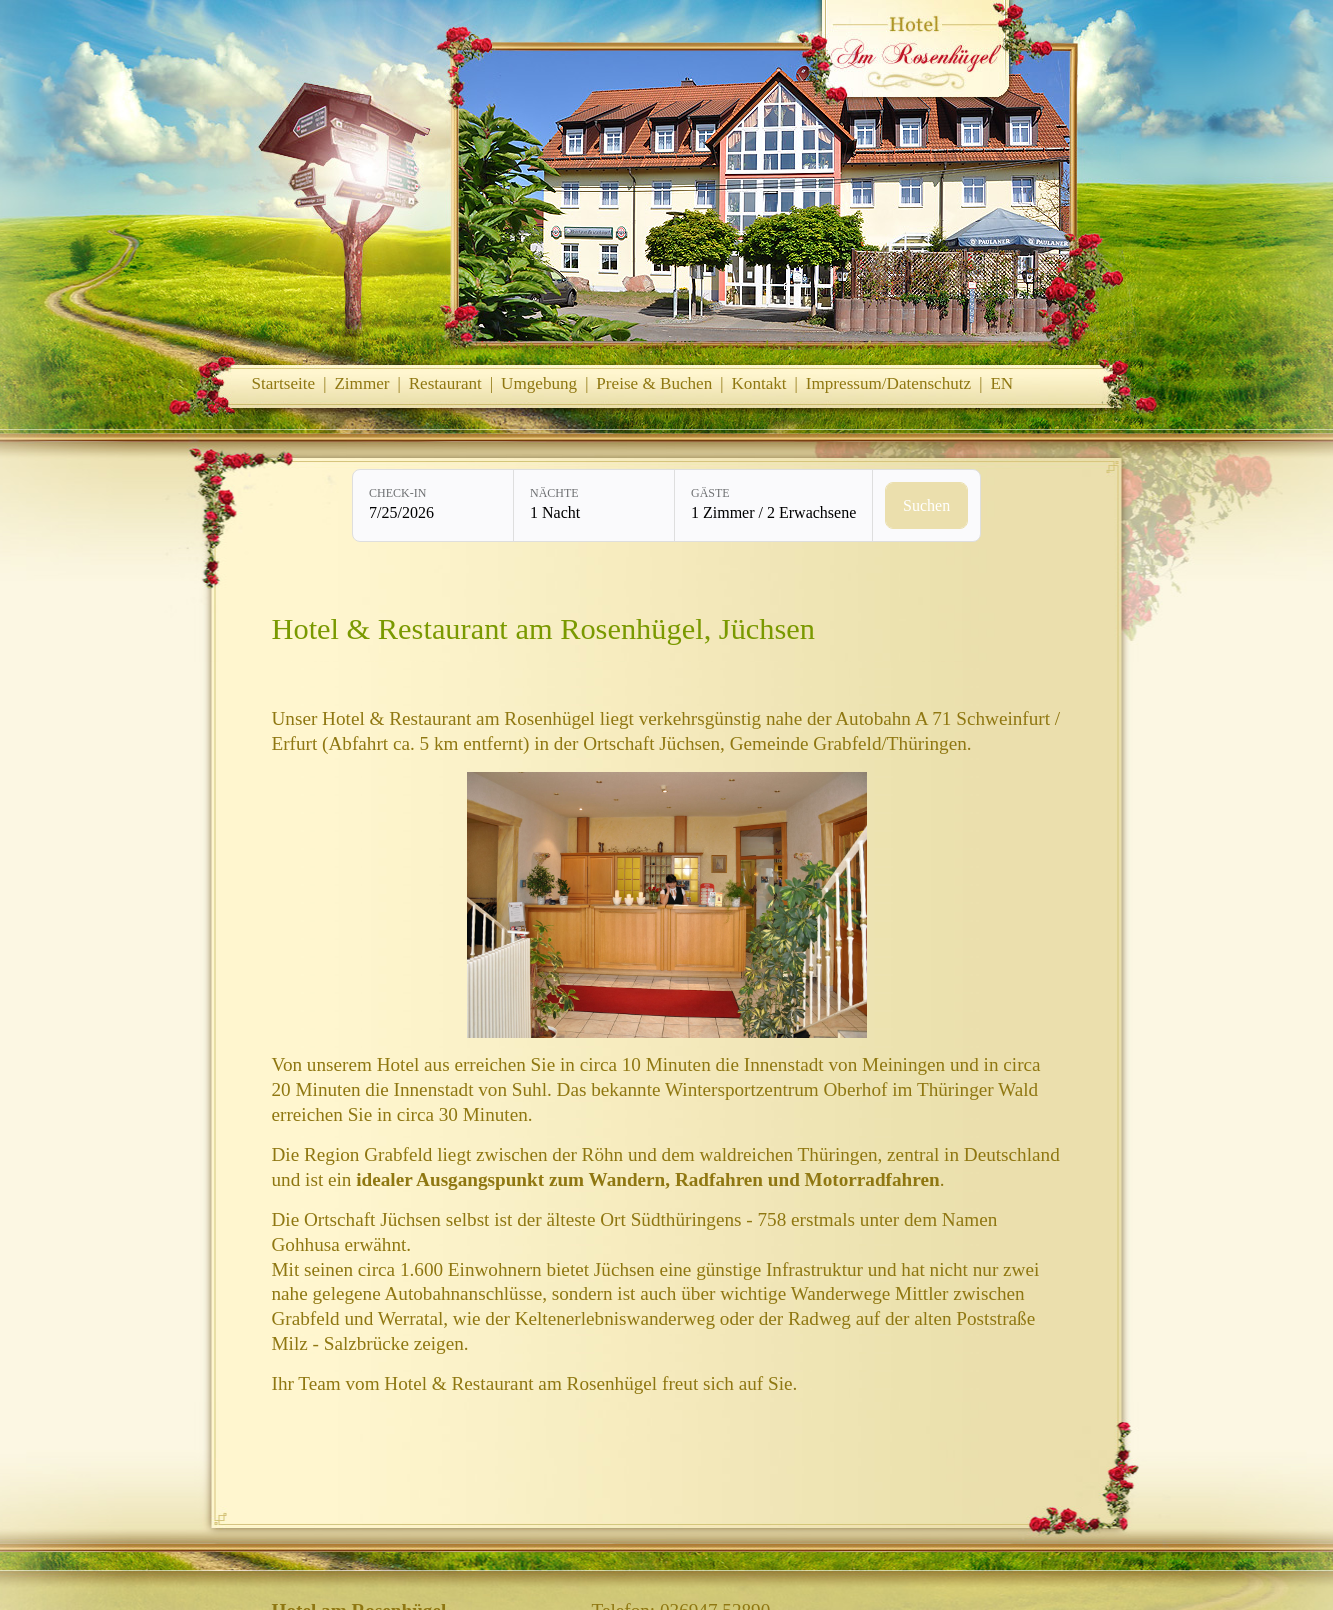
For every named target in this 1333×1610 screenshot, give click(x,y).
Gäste (710, 493)
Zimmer (361, 383)
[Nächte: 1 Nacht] (594, 505)
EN (1001, 383)
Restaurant (445, 383)
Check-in (397, 493)
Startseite (284, 383)
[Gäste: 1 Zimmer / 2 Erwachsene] (773, 505)
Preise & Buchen (654, 383)
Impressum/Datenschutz (888, 383)
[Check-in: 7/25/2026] (433, 505)
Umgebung (539, 383)
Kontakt (758, 383)
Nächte (554, 493)
